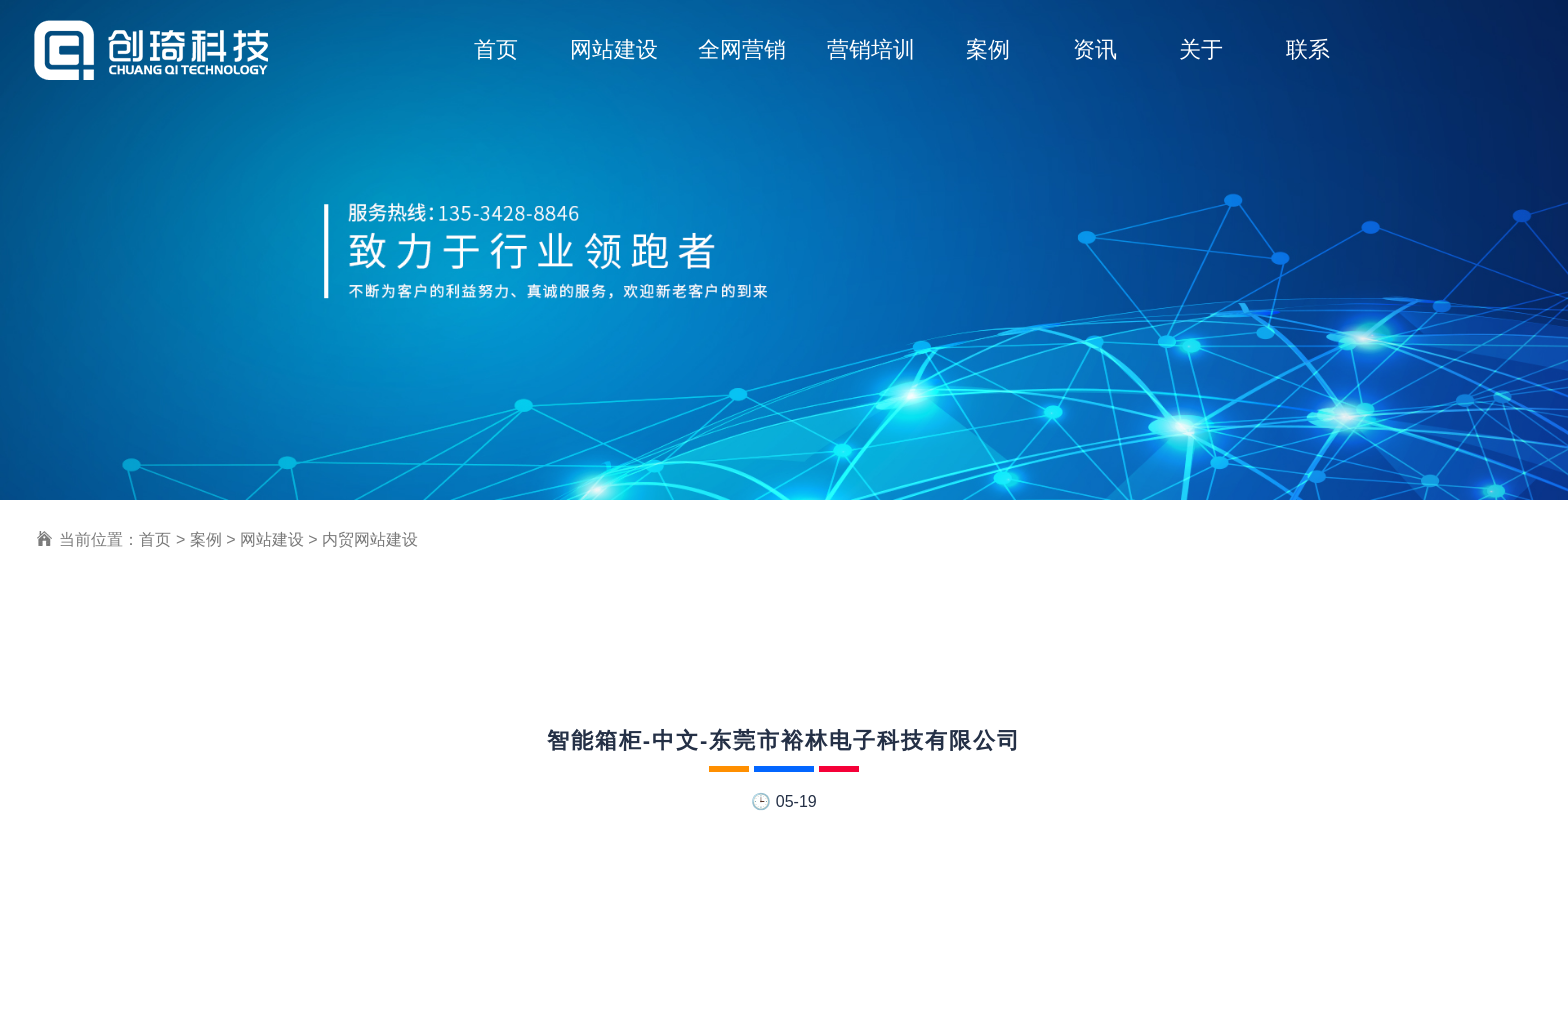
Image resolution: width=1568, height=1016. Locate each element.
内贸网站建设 (370, 539)
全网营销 (742, 49)
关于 (1201, 49)
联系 (1308, 49)
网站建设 (614, 49)
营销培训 (871, 49)
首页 (496, 49)
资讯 (1095, 49)
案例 (988, 49)
